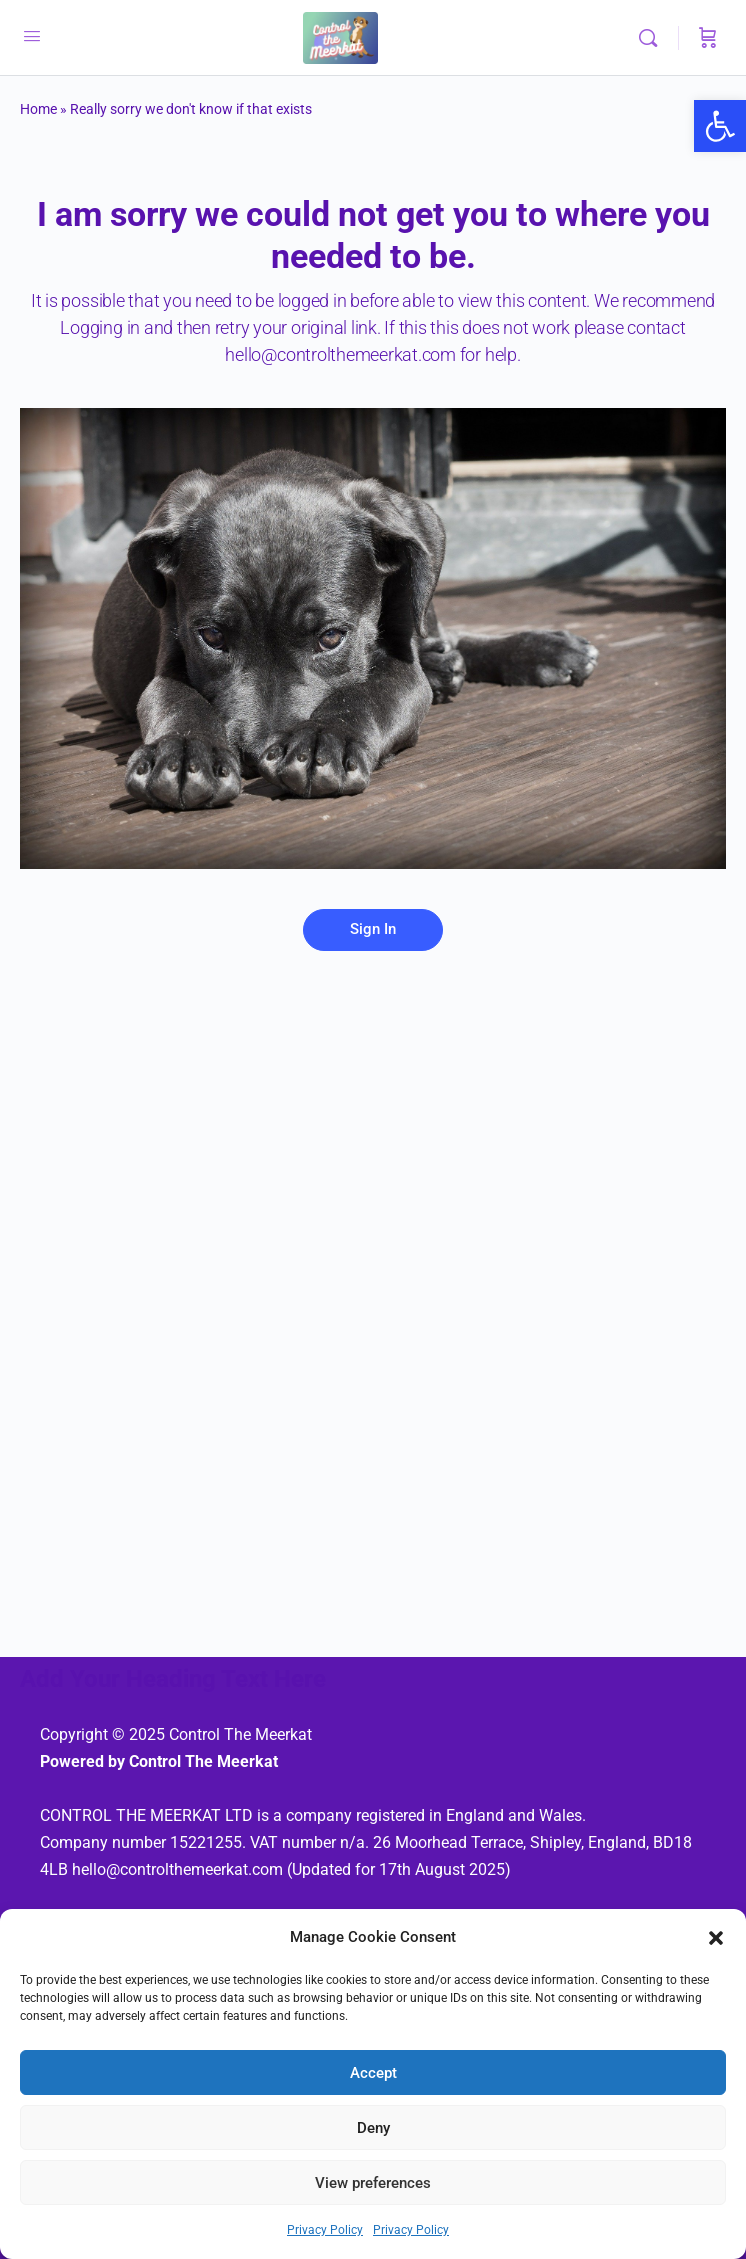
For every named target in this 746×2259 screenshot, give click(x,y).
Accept (373, 2073)
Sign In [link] (373, 929)
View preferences (373, 2183)
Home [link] (38, 109)
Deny (373, 2128)
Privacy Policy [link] (325, 2230)
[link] (720, 126)
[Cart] (708, 38)
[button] (716, 1938)
